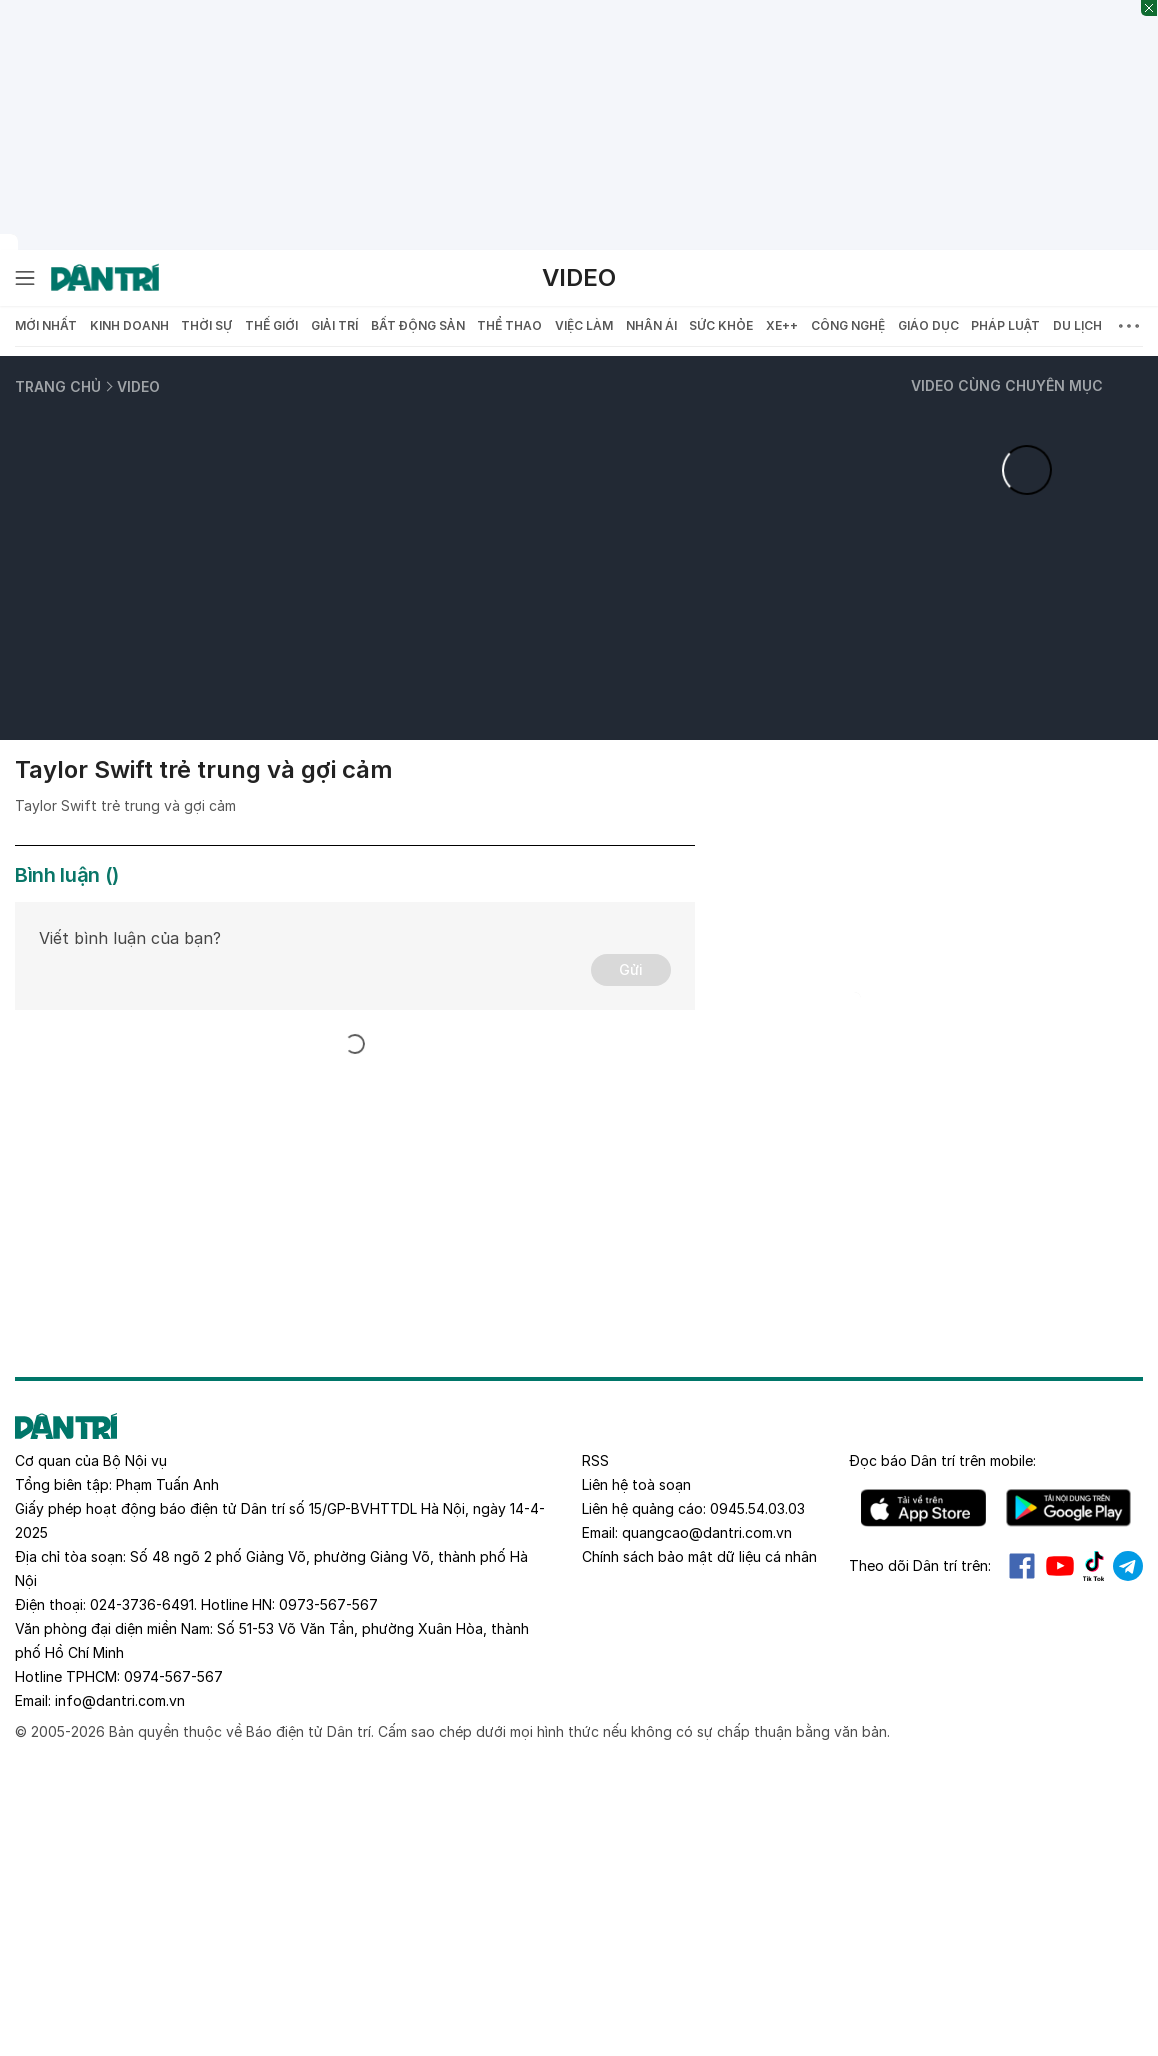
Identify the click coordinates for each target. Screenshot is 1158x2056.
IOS (923, 1508)
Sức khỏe (721, 325)
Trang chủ (58, 386)
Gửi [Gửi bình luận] (631, 969)
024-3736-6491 (142, 1604)
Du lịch (1077, 325)
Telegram (1128, 1566)
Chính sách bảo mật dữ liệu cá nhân (699, 1556)
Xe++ (782, 325)
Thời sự (206, 325)
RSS (595, 1460)
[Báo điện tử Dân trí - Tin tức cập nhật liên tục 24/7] (105, 278)
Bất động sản (418, 325)
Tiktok (1094, 1566)
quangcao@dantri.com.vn (707, 1532)
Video (579, 277)
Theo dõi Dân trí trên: (920, 1565)
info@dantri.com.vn (120, 1700)
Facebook (1022, 1566)
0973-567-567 (328, 1604)
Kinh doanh (129, 325)
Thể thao (509, 325)
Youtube (1060, 1566)
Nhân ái (651, 325)
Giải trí (334, 325)
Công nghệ (848, 325)
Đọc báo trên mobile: (942, 1460)
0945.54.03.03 (757, 1508)
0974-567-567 (173, 1676)
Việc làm (584, 325)
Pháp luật (1005, 325)
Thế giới (271, 325)
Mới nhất (46, 325)
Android (1068, 1508)
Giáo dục (928, 325)
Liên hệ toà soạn (636, 1484)
